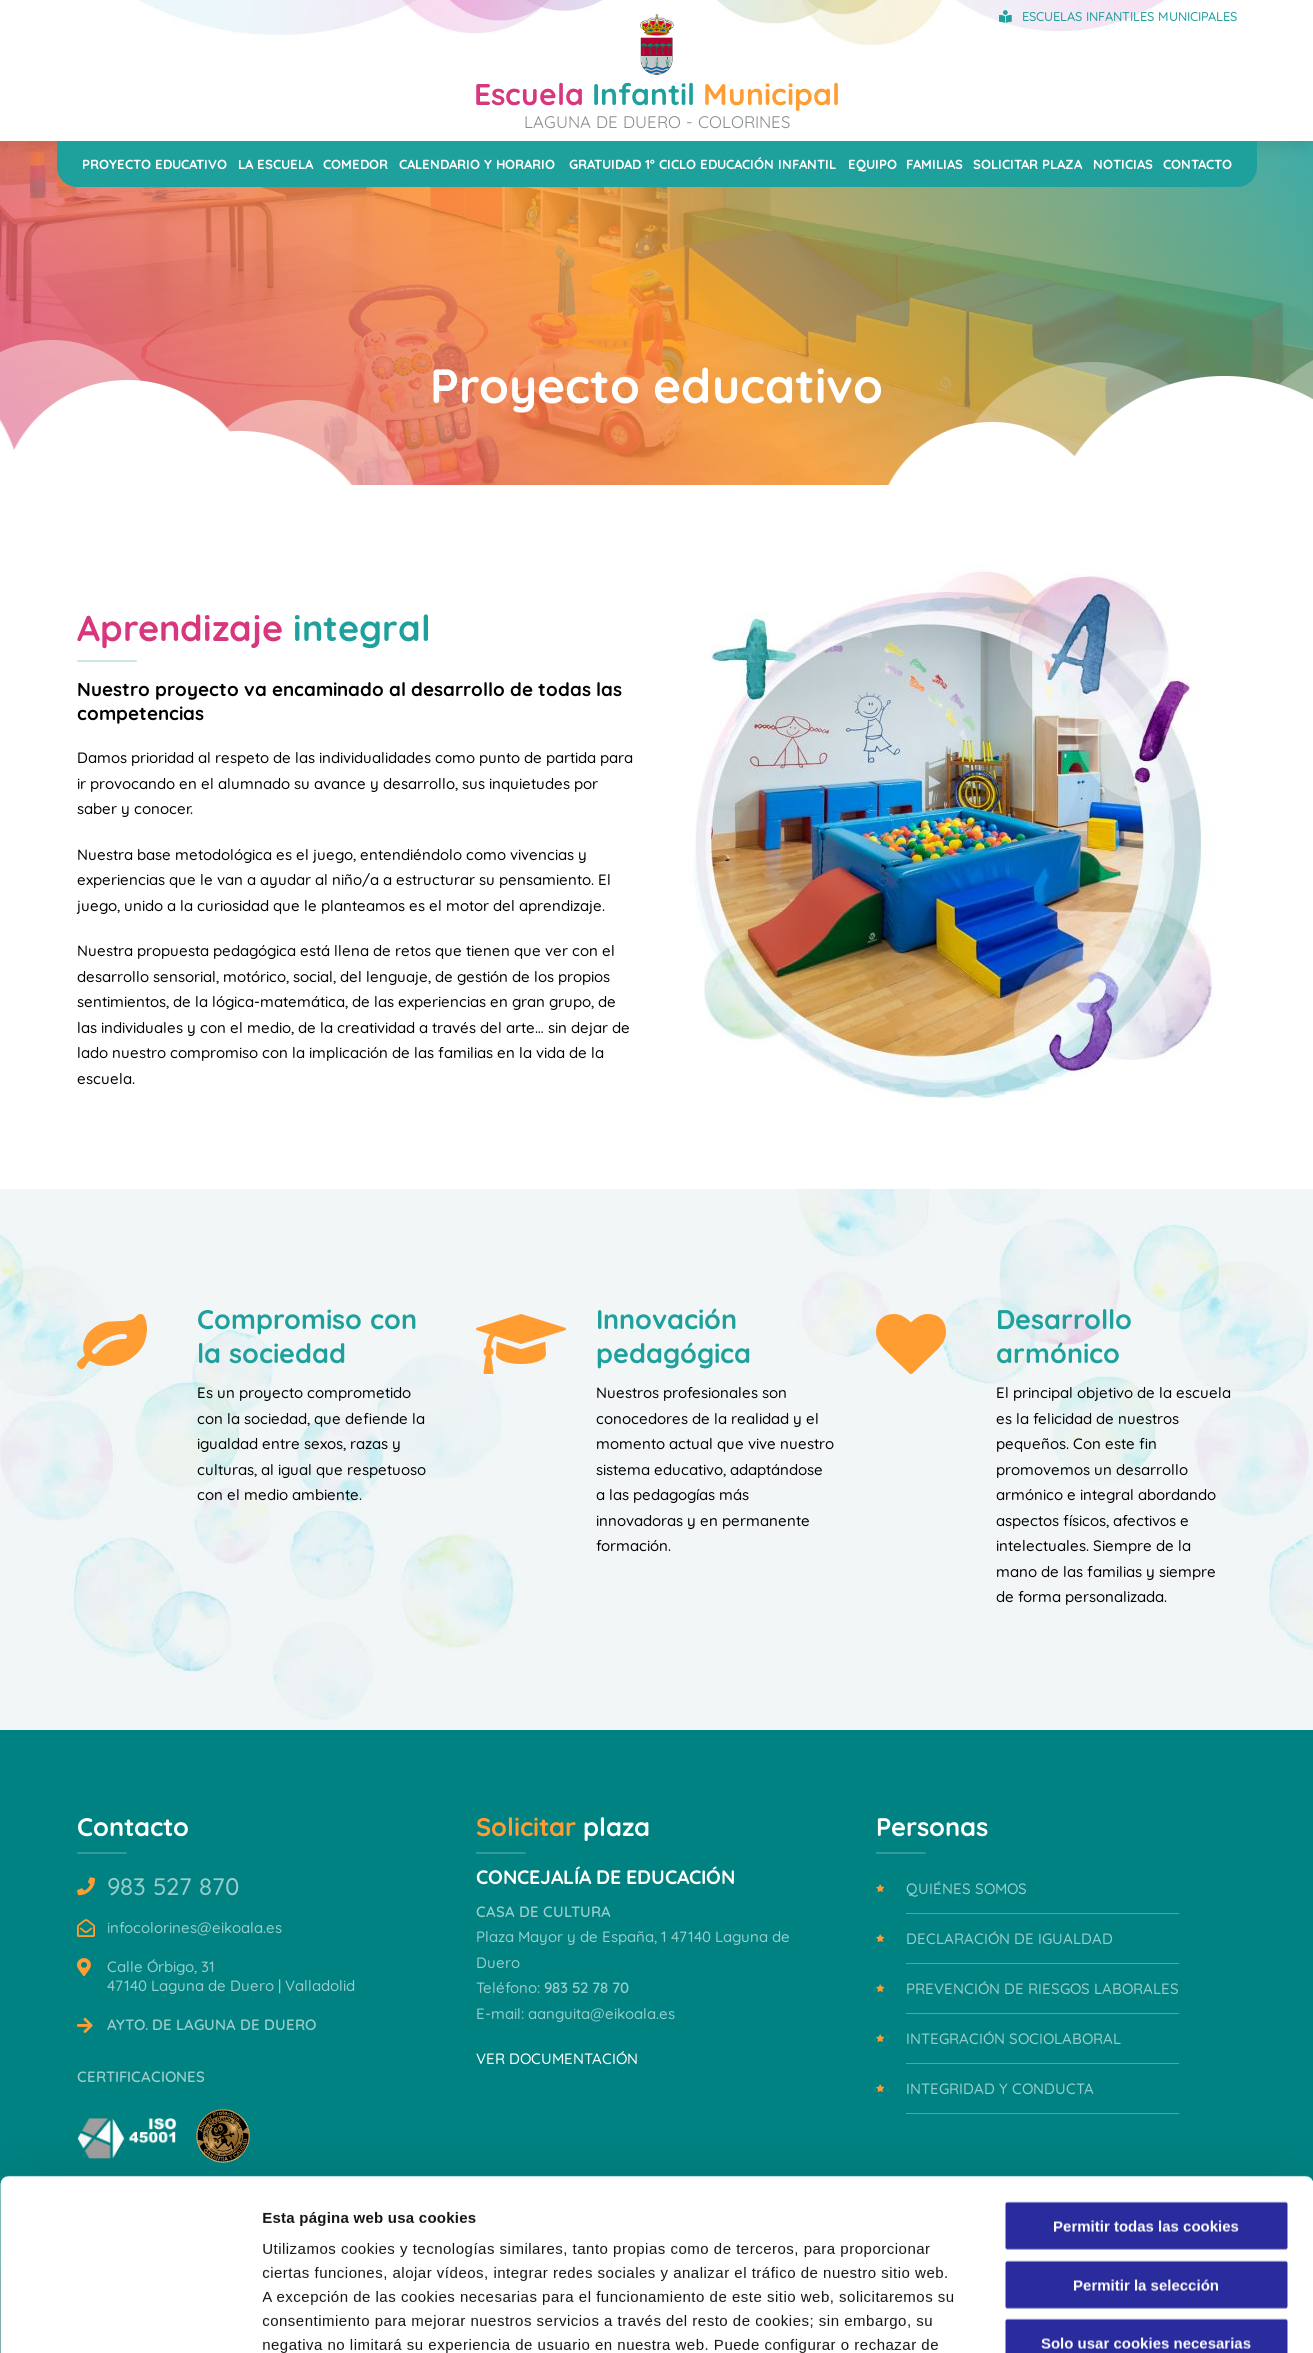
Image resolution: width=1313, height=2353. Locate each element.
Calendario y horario (477, 164)
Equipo (872, 164)
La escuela (275, 164)
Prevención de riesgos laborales (1042, 1988)
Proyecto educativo (154, 164)
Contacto (1197, 164)
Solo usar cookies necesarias (1146, 2182)
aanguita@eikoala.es (601, 2013)
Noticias (1123, 164)
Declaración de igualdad (1009, 1938)
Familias (934, 164)
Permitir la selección (1146, 2124)
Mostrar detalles (1074, 2313)
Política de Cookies (393, 2232)
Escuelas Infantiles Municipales (1129, 16)
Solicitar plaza (1027, 164)
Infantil (657, 103)
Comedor (355, 164)
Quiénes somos (966, 1888)
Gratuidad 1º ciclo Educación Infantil (702, 164)
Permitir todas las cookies (1146, 2065)
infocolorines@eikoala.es (194, 1927)
